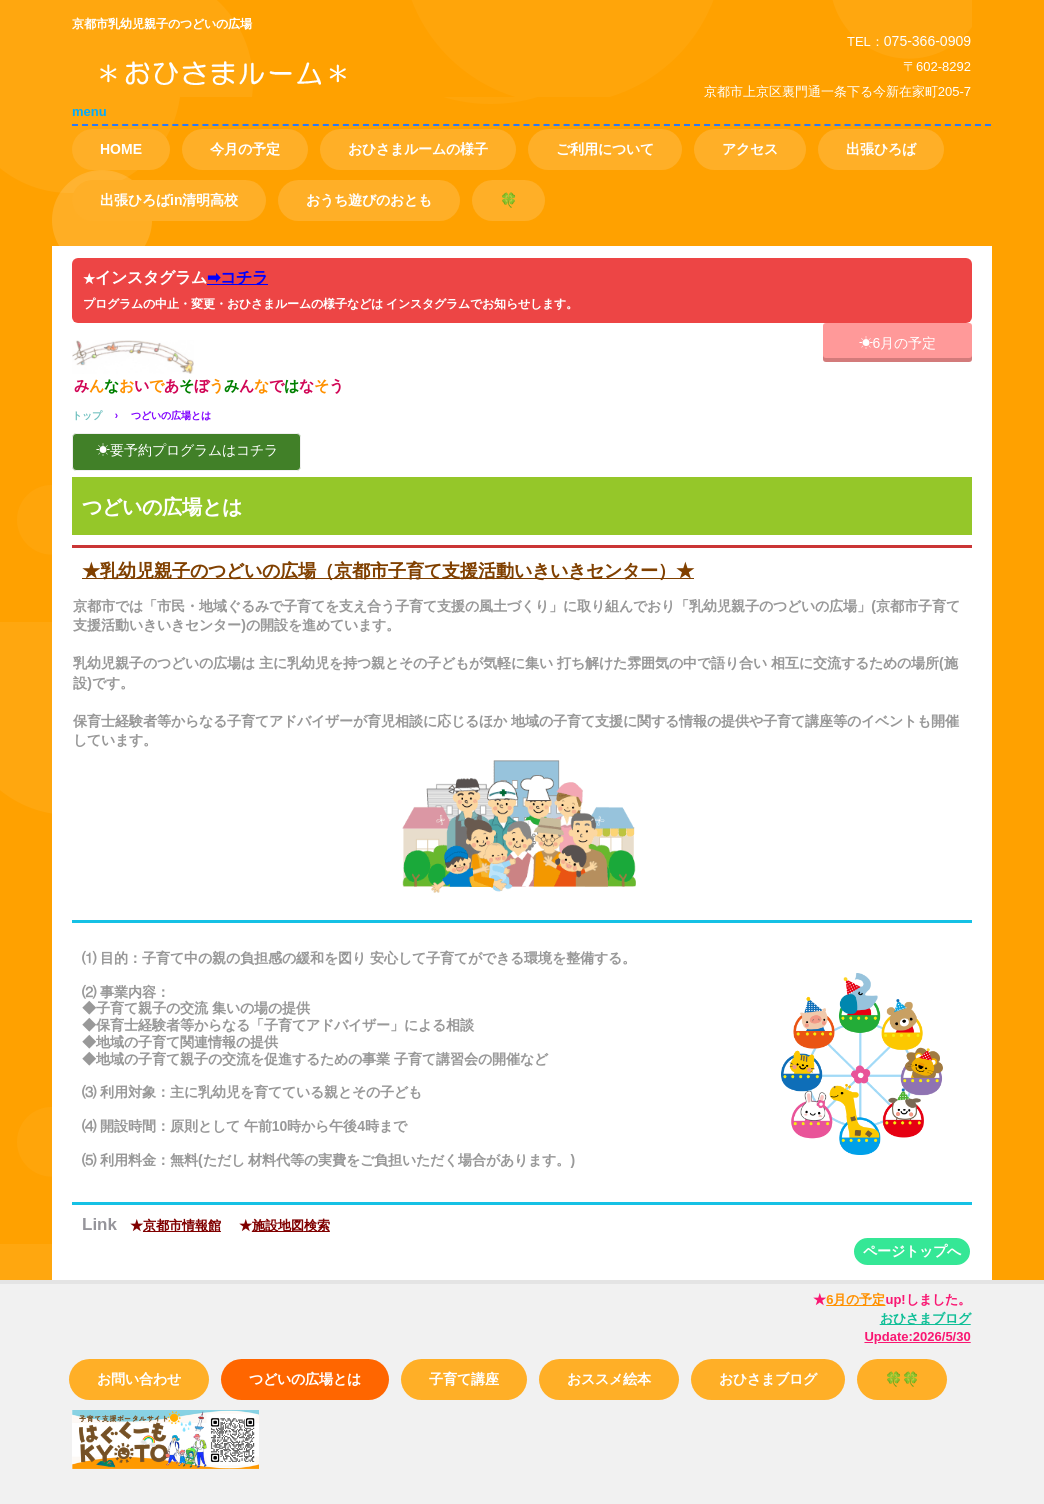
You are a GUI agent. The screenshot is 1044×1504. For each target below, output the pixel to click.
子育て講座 (464, 1379)
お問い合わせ (139, 1379)
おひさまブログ (768, 1379)
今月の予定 (245, 149)
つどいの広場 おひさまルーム (301, 88)
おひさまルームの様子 (418, 149)
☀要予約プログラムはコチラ (187, 450)
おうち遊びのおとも (369, 200)
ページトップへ (912, 1251)
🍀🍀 (902, 1379)
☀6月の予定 (898, 343)
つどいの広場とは (305, 1379)
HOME (121, 149)
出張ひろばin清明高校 (169, 200)
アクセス (750, 149)
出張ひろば (881, 149)
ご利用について (605, 149)
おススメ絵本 (609, 1379)
